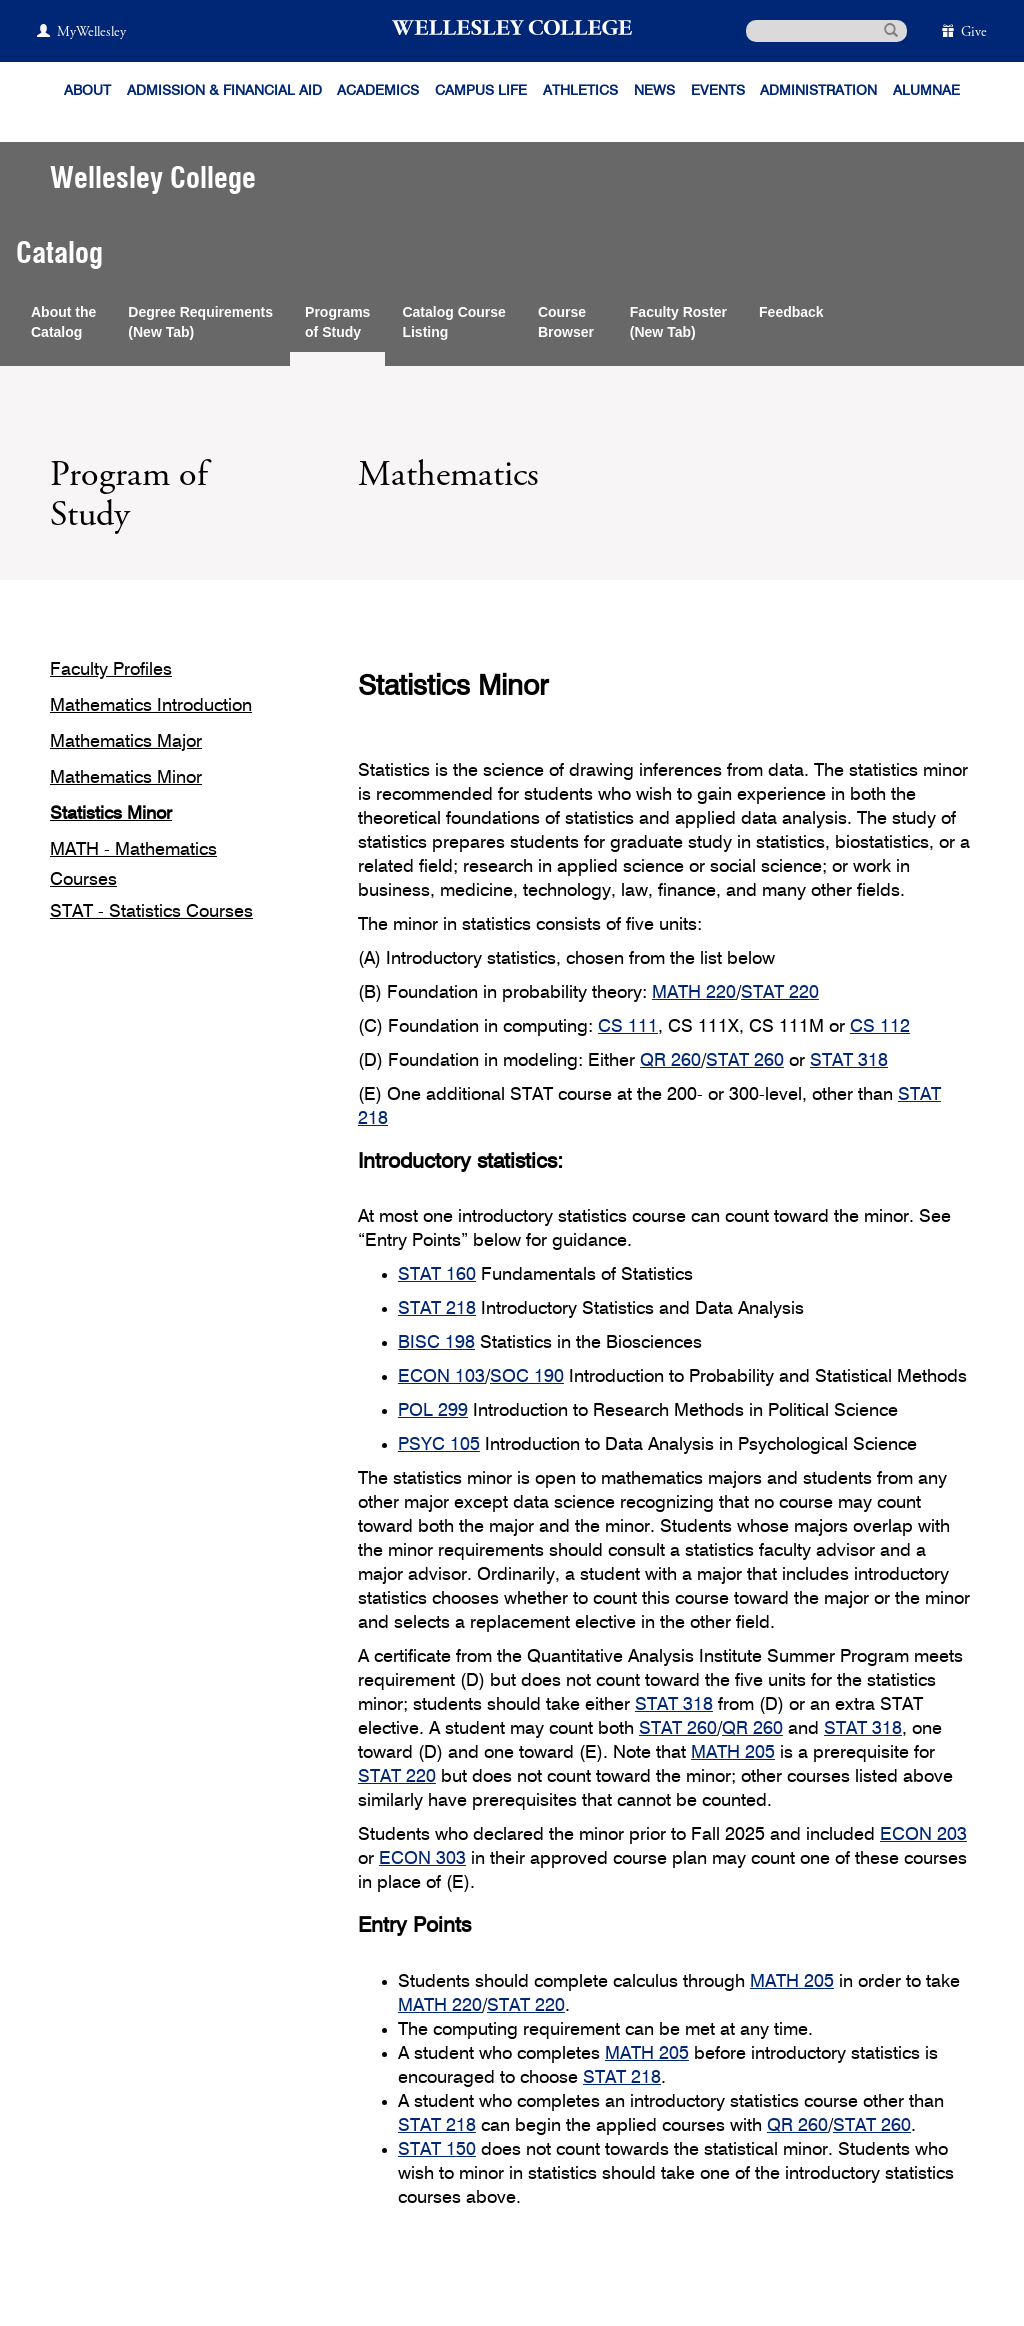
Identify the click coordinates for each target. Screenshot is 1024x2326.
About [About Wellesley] (87, 91)
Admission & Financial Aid (224, 91)
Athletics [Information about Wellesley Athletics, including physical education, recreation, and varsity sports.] (580, 91)
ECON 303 (422, 1859)
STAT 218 (437, 1309)
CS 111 (628, 1027)
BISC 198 (436, 1343)
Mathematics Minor (126, 778)
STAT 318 (849, 1061)
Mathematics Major (126, 742)
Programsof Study (337, 322)
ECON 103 (441, 1377)
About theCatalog (63, 322)
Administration (818, 91)
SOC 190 (527, 1377)
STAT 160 (437, 1275)
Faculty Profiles (111, 670)
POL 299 (433, 1411)
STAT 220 (780, 993)
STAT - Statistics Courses (151, 912)
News (654, 91)
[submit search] (891, 29)
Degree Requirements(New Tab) (200, 322)
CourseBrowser (568, 322)
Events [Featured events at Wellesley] (718, 91)
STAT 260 (745, 1061)
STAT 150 (437, 2150)
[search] (826, 31)
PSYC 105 (439, 1445)
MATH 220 (694, 993)
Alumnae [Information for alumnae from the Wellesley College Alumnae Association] (926, 91)
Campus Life (481, 91)
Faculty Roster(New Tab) (678, 322)
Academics (378, 91)
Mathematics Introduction (151, 706)
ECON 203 (923, 1835)
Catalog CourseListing (453, 322)
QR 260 (670, 1061)
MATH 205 (733, 1753)
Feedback (791, 312)
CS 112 (880, 1027)
